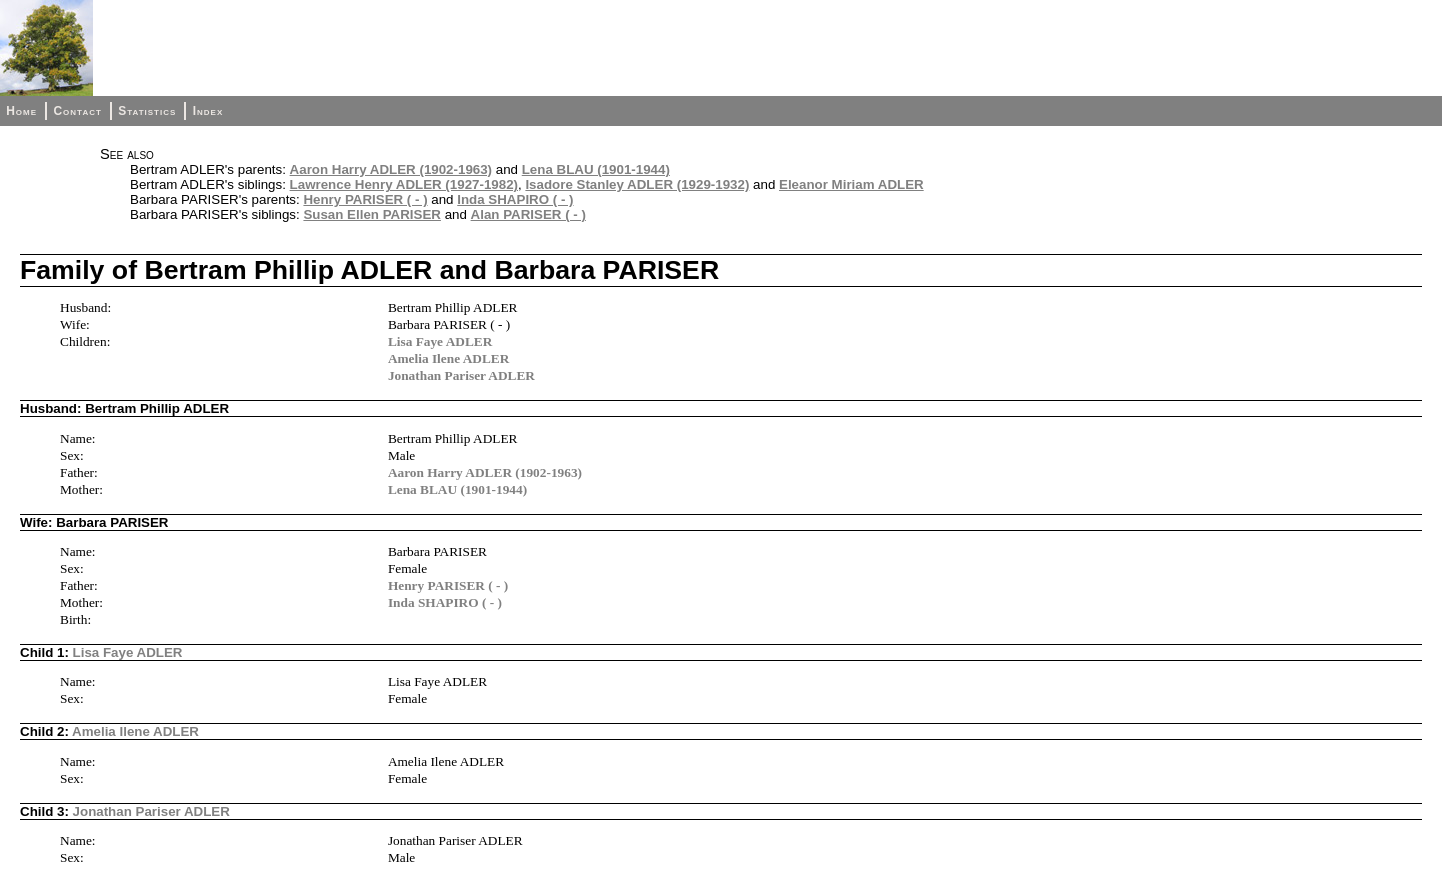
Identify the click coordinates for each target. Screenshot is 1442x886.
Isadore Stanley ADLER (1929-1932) (637, 184)
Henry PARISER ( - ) (365, 199)
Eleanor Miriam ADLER (851, 184)
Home (21, 111)
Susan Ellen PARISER (372, 214)
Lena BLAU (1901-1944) (596, 169)
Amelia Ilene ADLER (448, 358)
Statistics (147, 111)
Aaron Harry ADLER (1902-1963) (391, 169)
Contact (77, 111)
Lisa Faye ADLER (440, 341)
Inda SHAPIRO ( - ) (515, 199)
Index (208, 111)
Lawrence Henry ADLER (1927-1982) (404, 184)
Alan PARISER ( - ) (528, 214)
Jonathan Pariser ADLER (461, 375)
